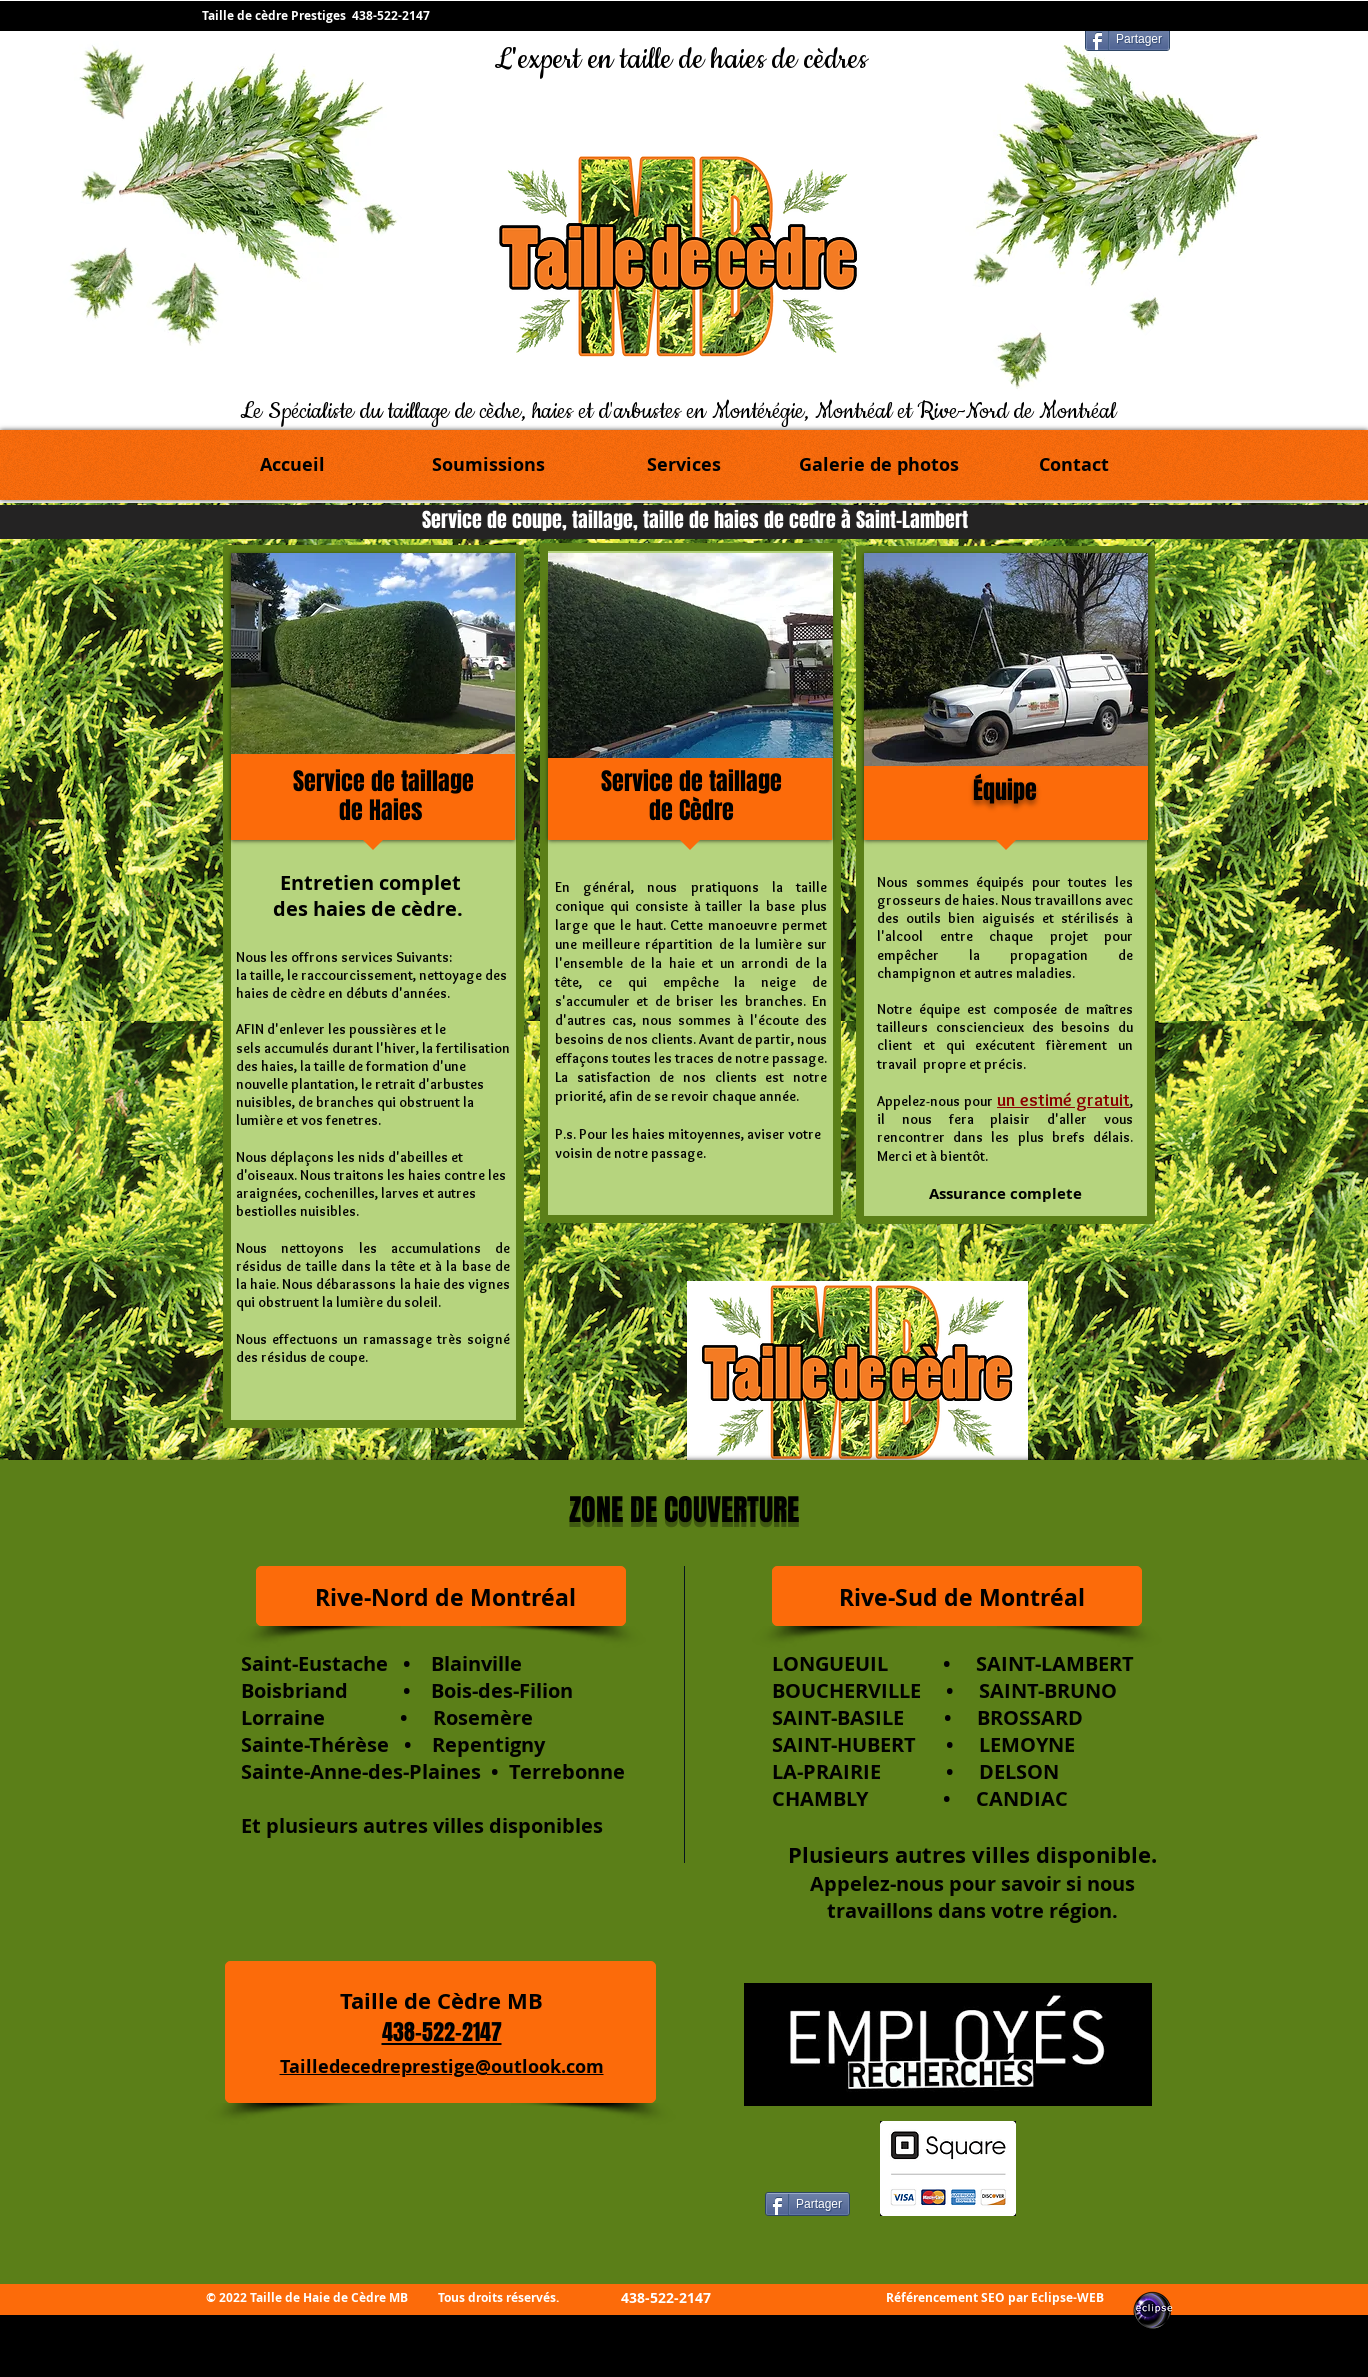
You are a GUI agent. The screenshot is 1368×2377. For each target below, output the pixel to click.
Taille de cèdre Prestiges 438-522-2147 (317, 15)
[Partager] (1127, 39)
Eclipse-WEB (1067, 2297)
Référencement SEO (945, 2297)
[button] (683, 465)
